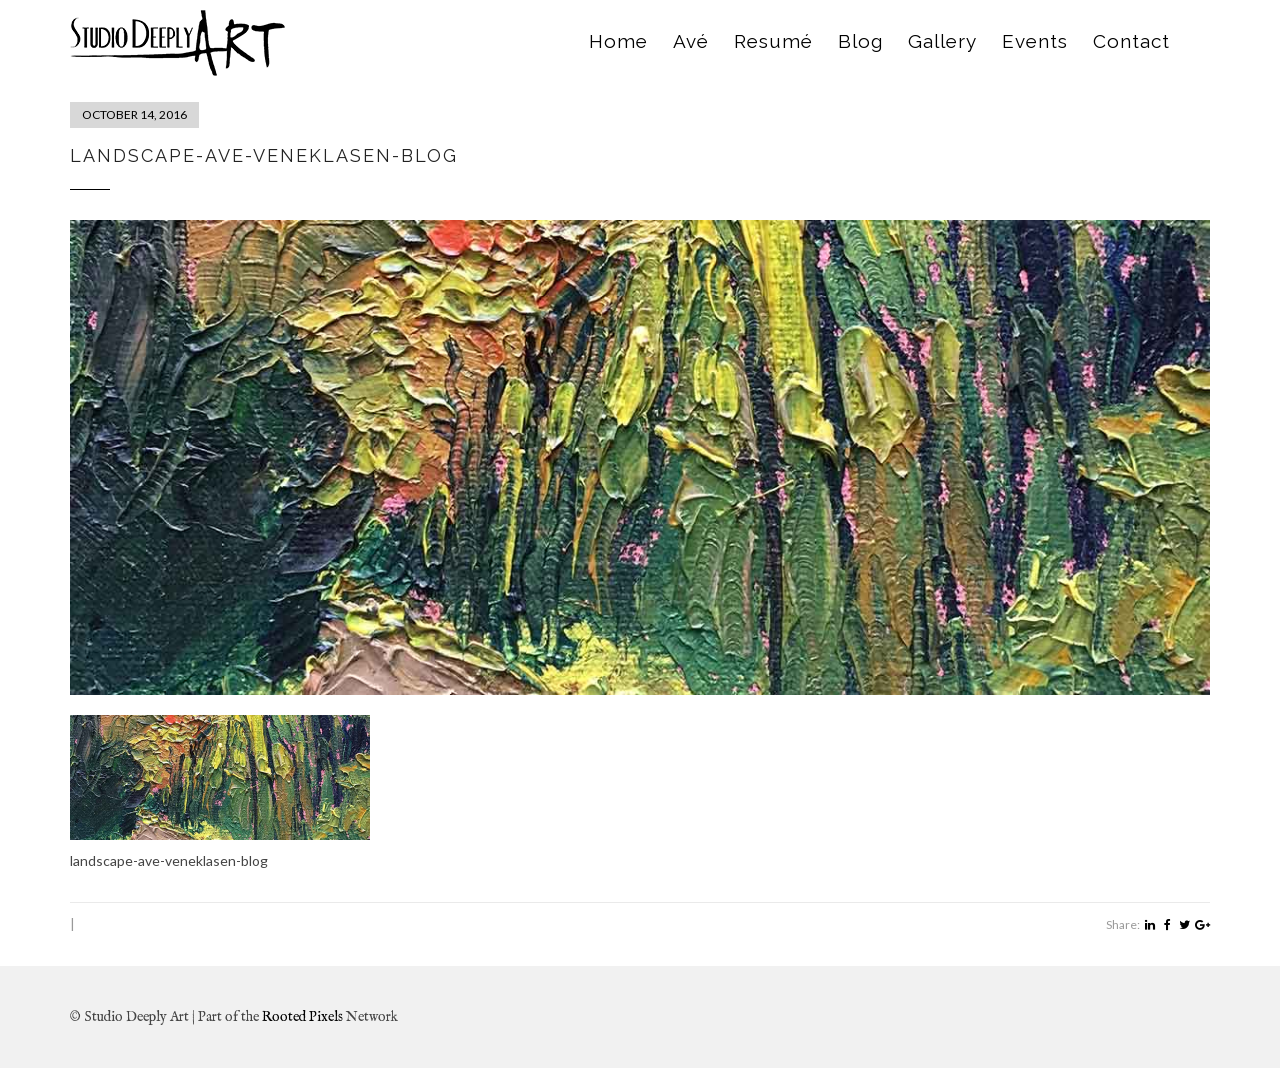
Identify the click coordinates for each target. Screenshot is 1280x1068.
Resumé (773, 41)
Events (1035, 41)
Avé (691, 41)
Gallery (942, 41)
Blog (860, 41)
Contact (1131, 41)
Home (618, 41)
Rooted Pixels (302, 1017)
